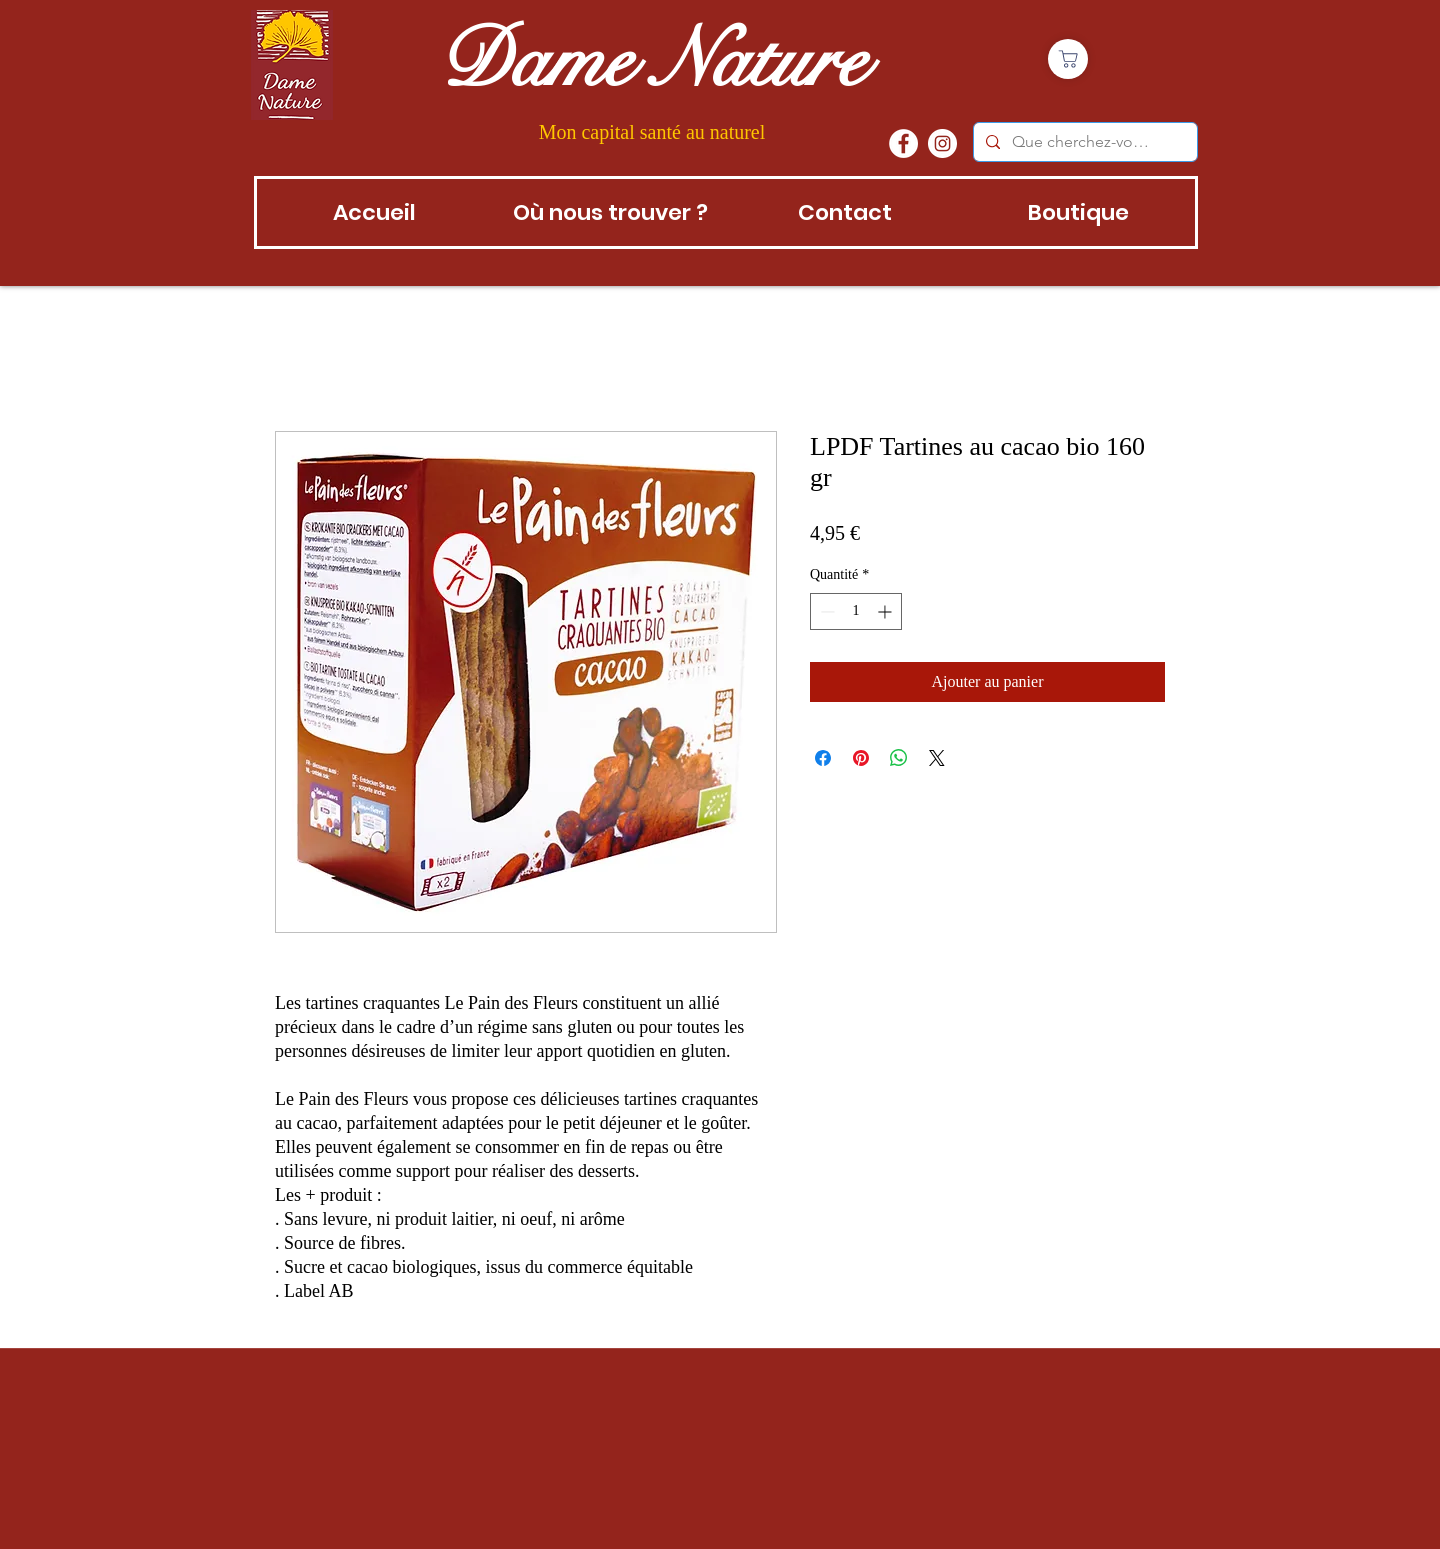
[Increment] (886, 611)
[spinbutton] (856, 611)
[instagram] (942, 143)
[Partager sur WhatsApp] (899, 758)
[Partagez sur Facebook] (823, 758)
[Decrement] (825, 611)
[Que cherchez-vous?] (1083, 142)
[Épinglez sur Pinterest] (861, 758)
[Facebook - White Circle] (903, 143)
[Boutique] (1068, 59)
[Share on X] (937, 758)
